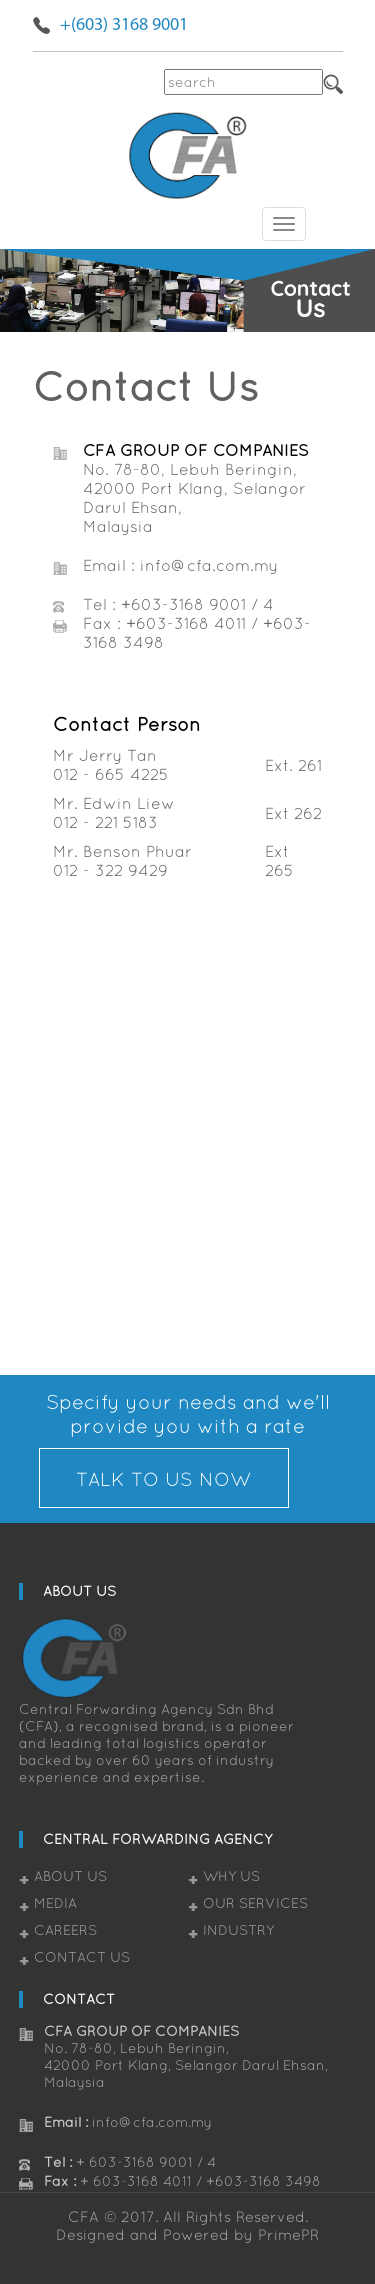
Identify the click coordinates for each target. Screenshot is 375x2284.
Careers (65, 1930)
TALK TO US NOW (163, 1479)
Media (55, 1903)
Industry (238, 1930)
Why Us (231, 1876)
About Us (70, 1876)
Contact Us (82, 1957)
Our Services (255, 1903)
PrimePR (288, 2234)
